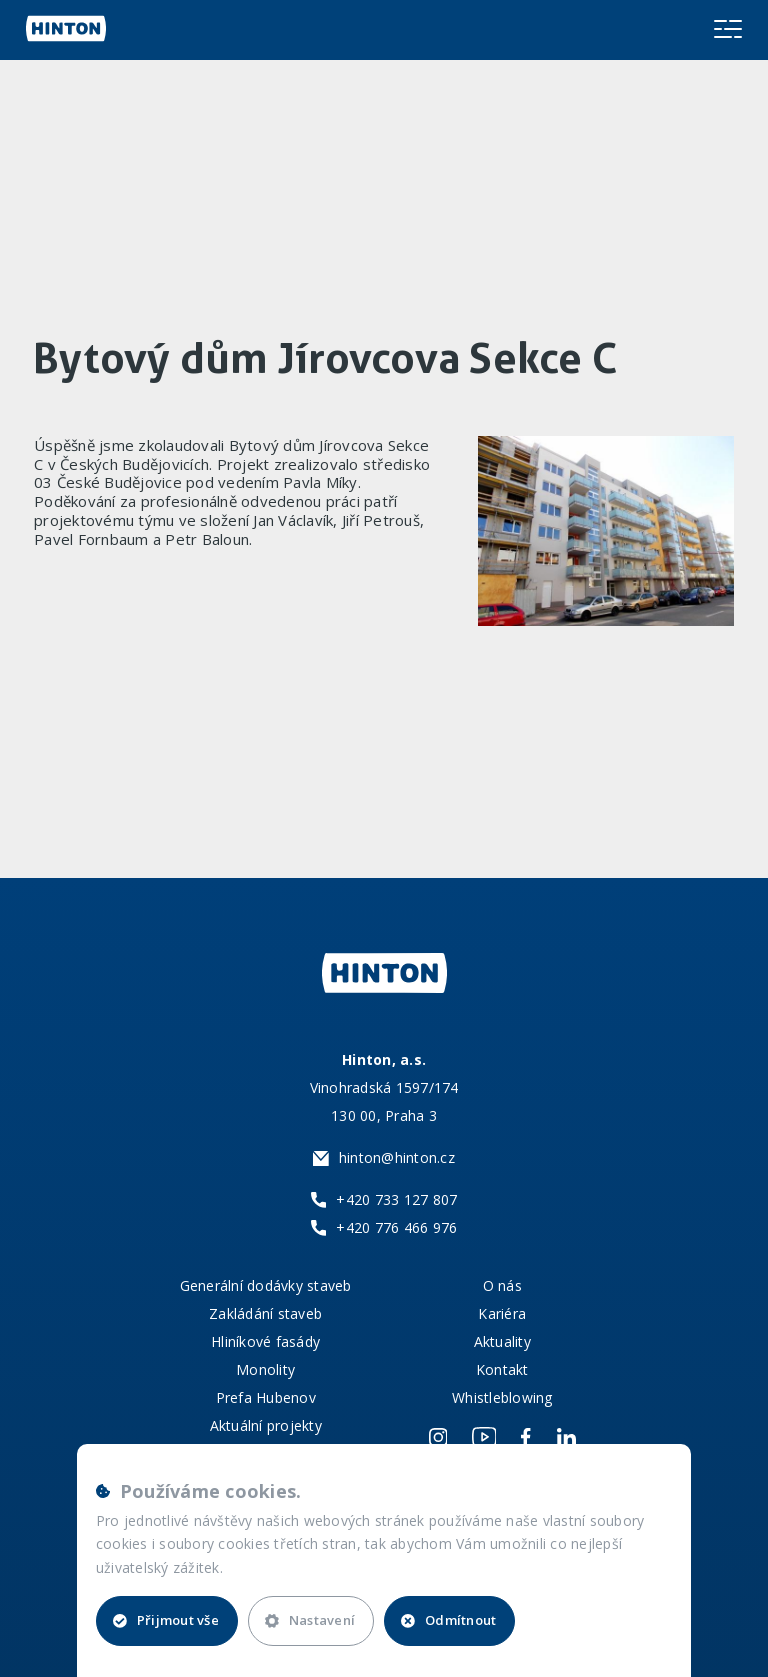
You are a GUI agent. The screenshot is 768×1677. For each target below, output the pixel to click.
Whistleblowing (502, 1397)
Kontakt (502, 1369)
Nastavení (310, 1620)
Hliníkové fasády (265, 1341)
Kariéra (502, 1313)
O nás (502, 1285)
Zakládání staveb (265, 1313)
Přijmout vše (166, 1620)
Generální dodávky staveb (266, 1285)
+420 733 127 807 (396, 1199)
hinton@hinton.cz (397, 1157)
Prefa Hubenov (266, 1397)
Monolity (265, 1369)
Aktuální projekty (266, 1425)
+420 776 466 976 (396, 1227)
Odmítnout (448, 1620)
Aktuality (502, 1341)
